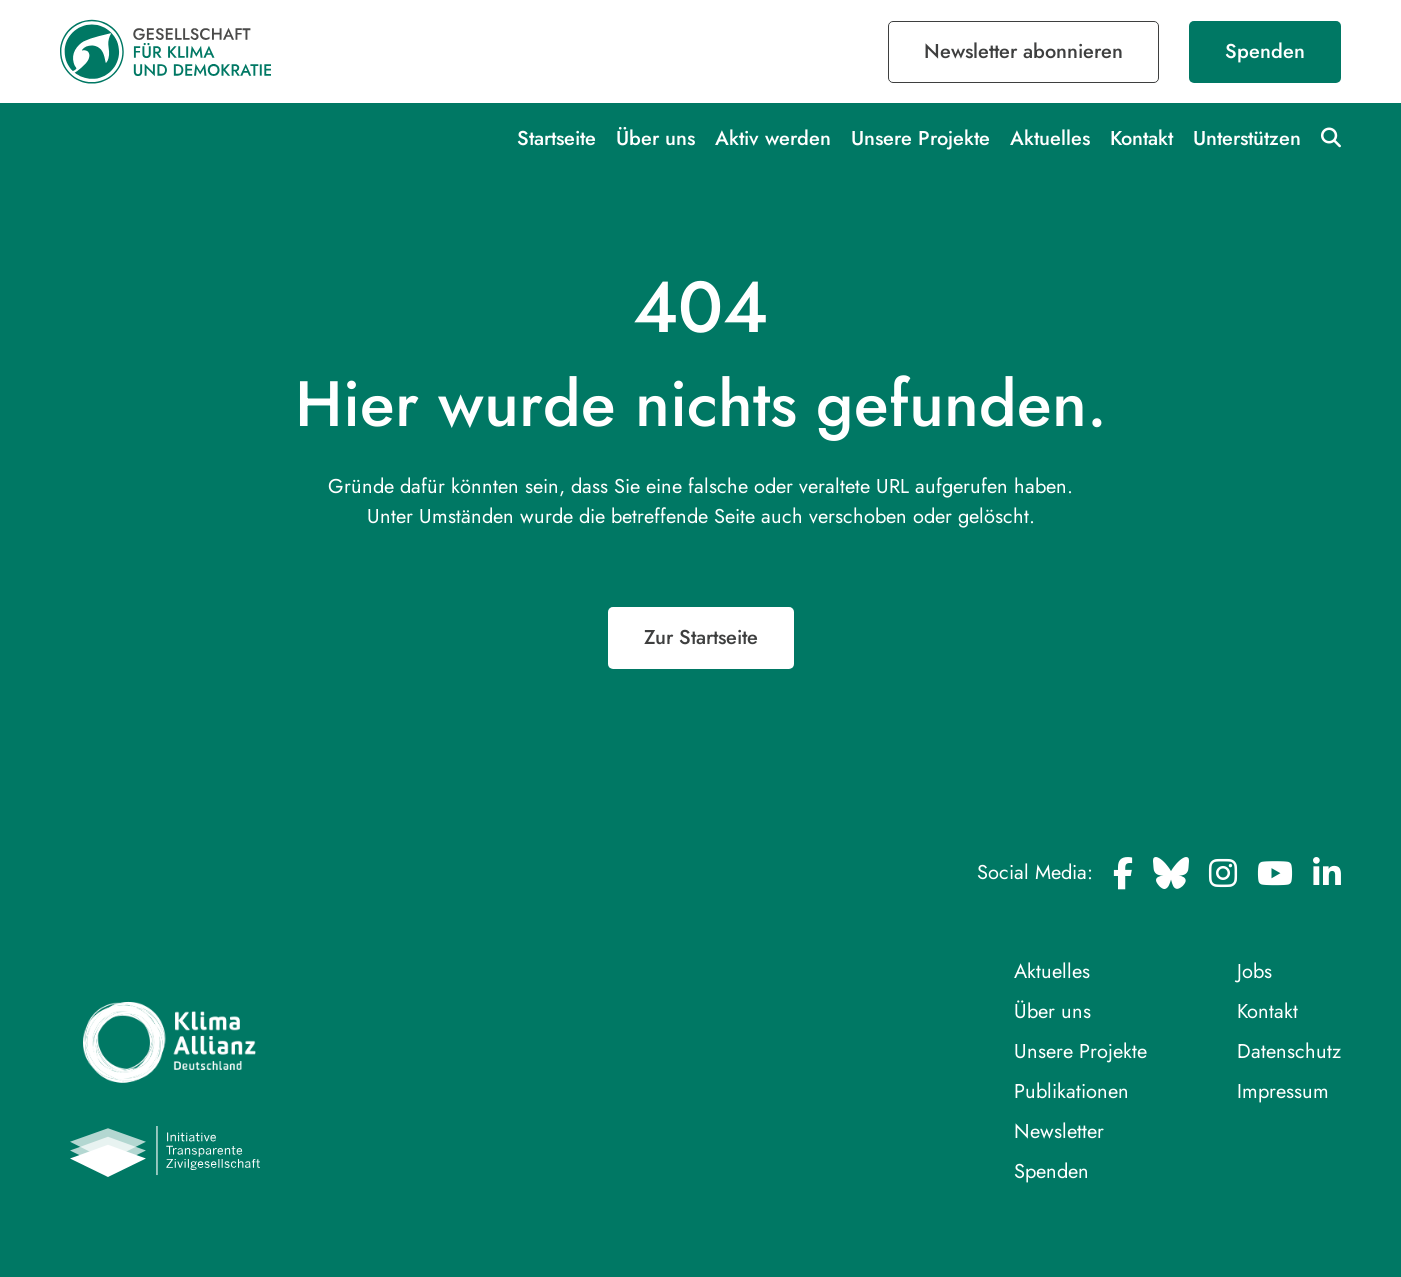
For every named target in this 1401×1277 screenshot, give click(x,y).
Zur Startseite (701, 637)
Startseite (556, 138)
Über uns (655, 138)
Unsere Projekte (920, 138)
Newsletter (1059, 1131)
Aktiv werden (773, 138)
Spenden (1265, 51)
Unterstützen (1247, 138)
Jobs (1254, 971)
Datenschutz (1289, 1051)
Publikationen (1071, 1091)
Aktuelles (1050, 138)
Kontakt (1141, 138)
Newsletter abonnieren (1023, 51)
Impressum (1283, 1091)
